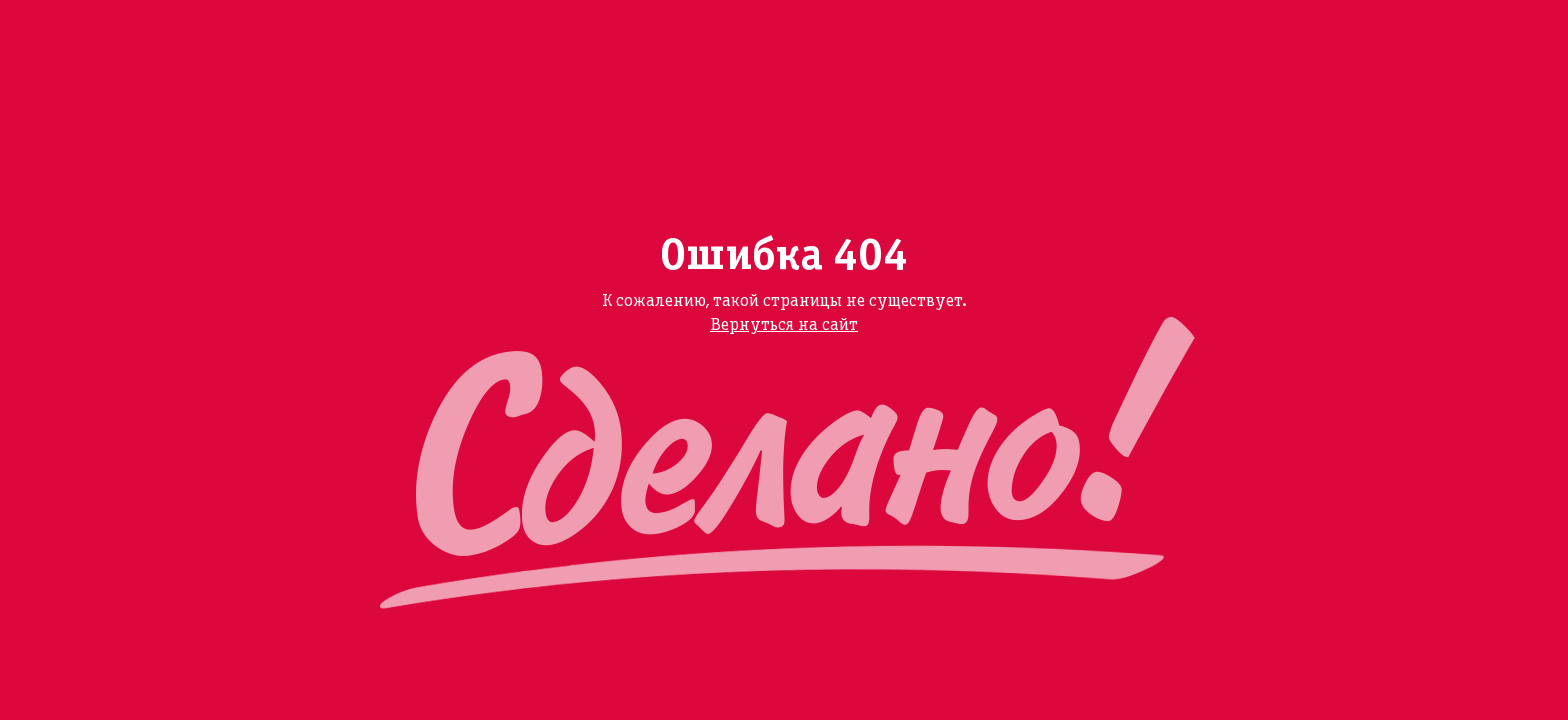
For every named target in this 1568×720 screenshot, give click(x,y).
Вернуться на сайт (784, 325)
